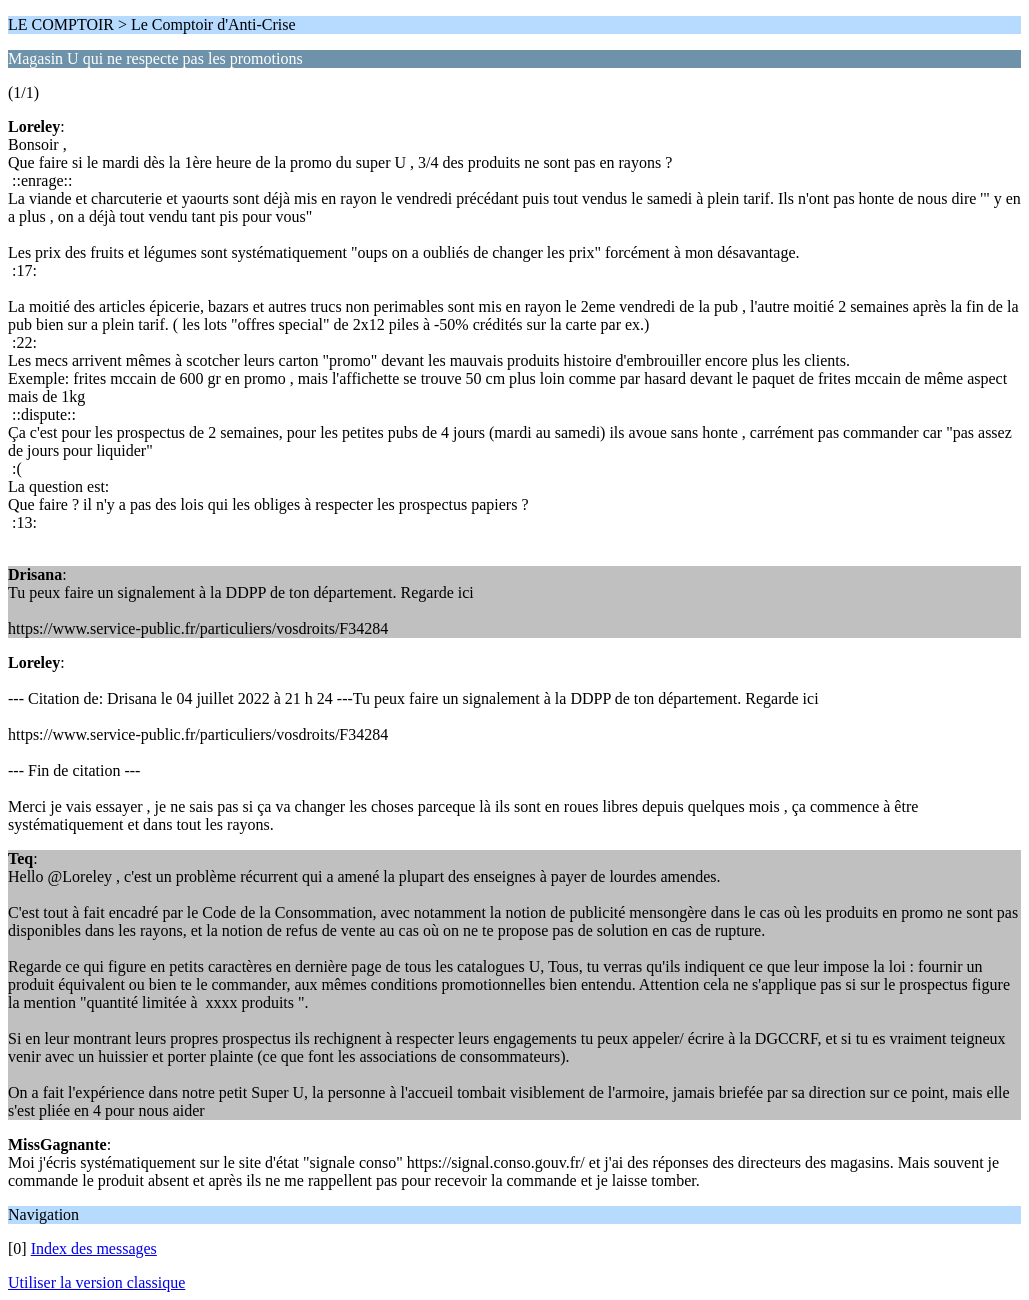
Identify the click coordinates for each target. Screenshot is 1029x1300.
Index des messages (94, 1248)
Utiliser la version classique (96, 1282)
